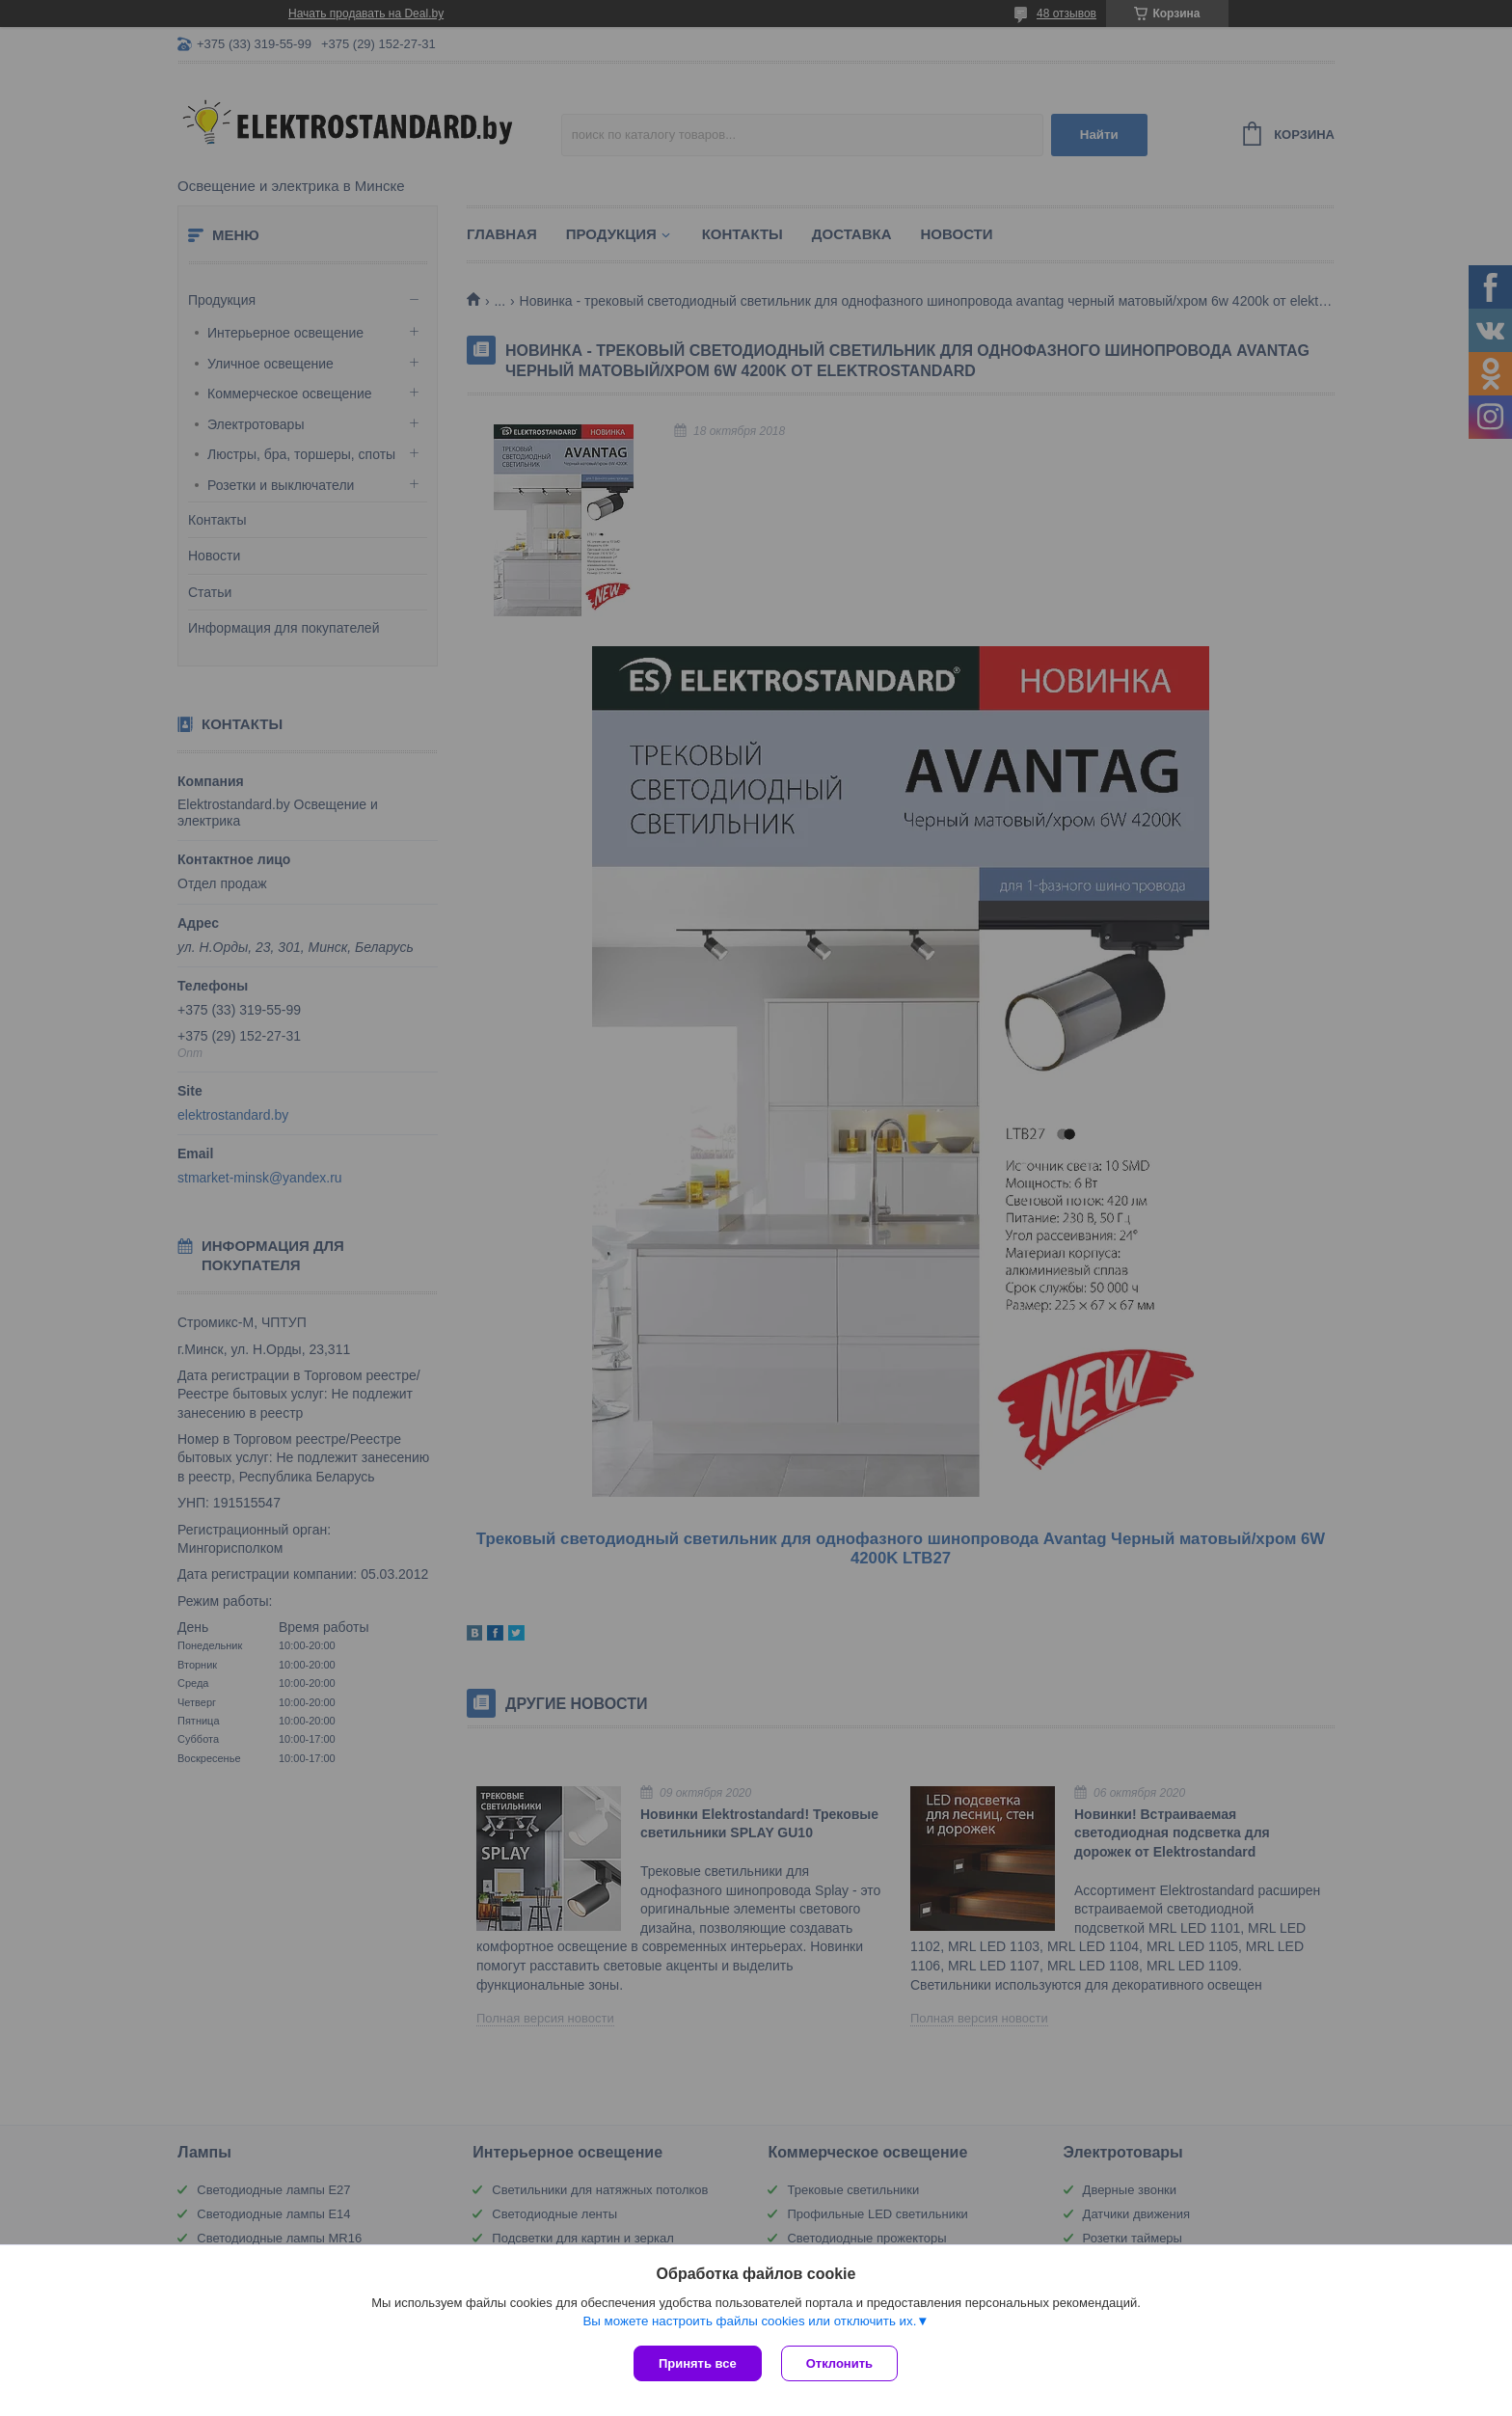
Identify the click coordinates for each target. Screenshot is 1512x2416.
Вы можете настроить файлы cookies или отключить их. (749, 2321)
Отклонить (839, 2363)
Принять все (698, 2363)
